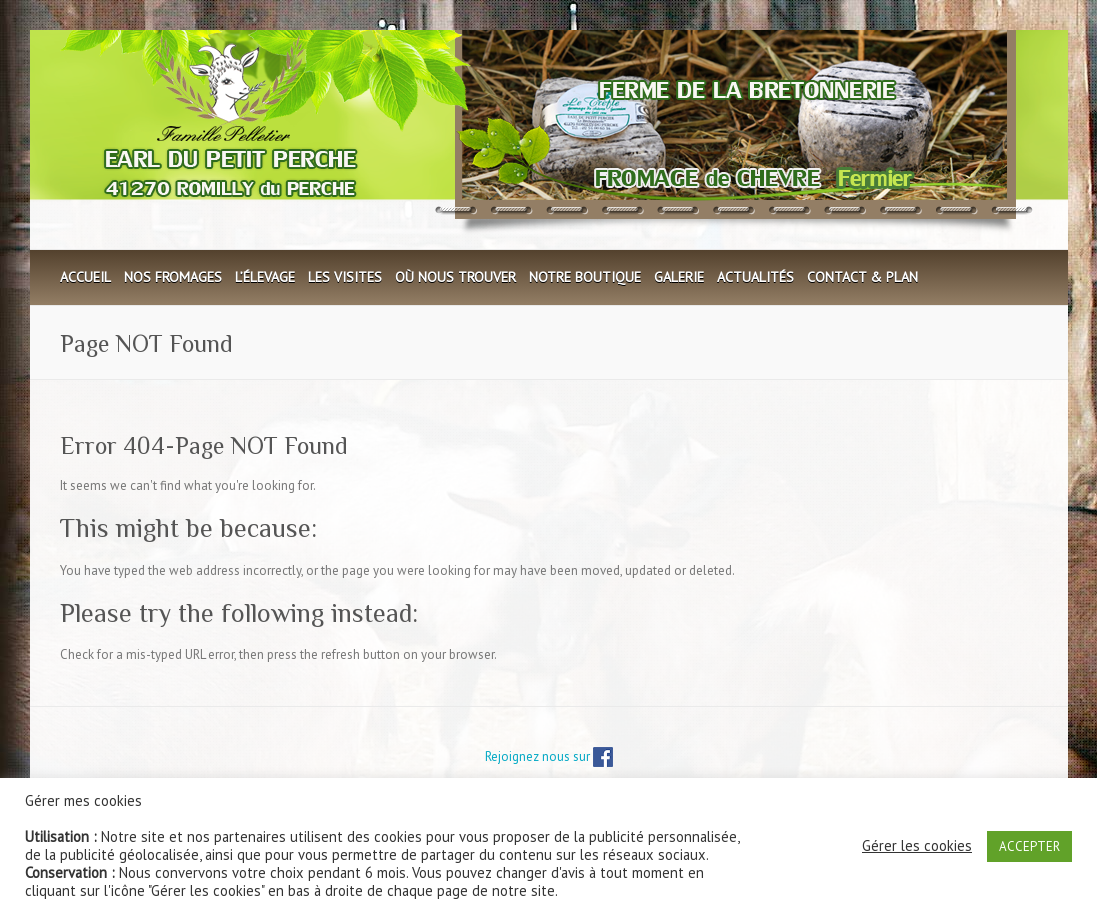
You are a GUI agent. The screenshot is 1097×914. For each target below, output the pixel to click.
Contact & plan (862, 277)
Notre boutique (585, 277)
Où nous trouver (455, 277)
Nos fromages (173, 277)
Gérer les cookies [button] (917, 846)
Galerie (679, 277)
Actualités (755, 277)
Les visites (345, 277)
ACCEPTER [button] (1029, 846)
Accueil (85, 277)
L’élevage (265, 277)
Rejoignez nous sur (549, 756)
